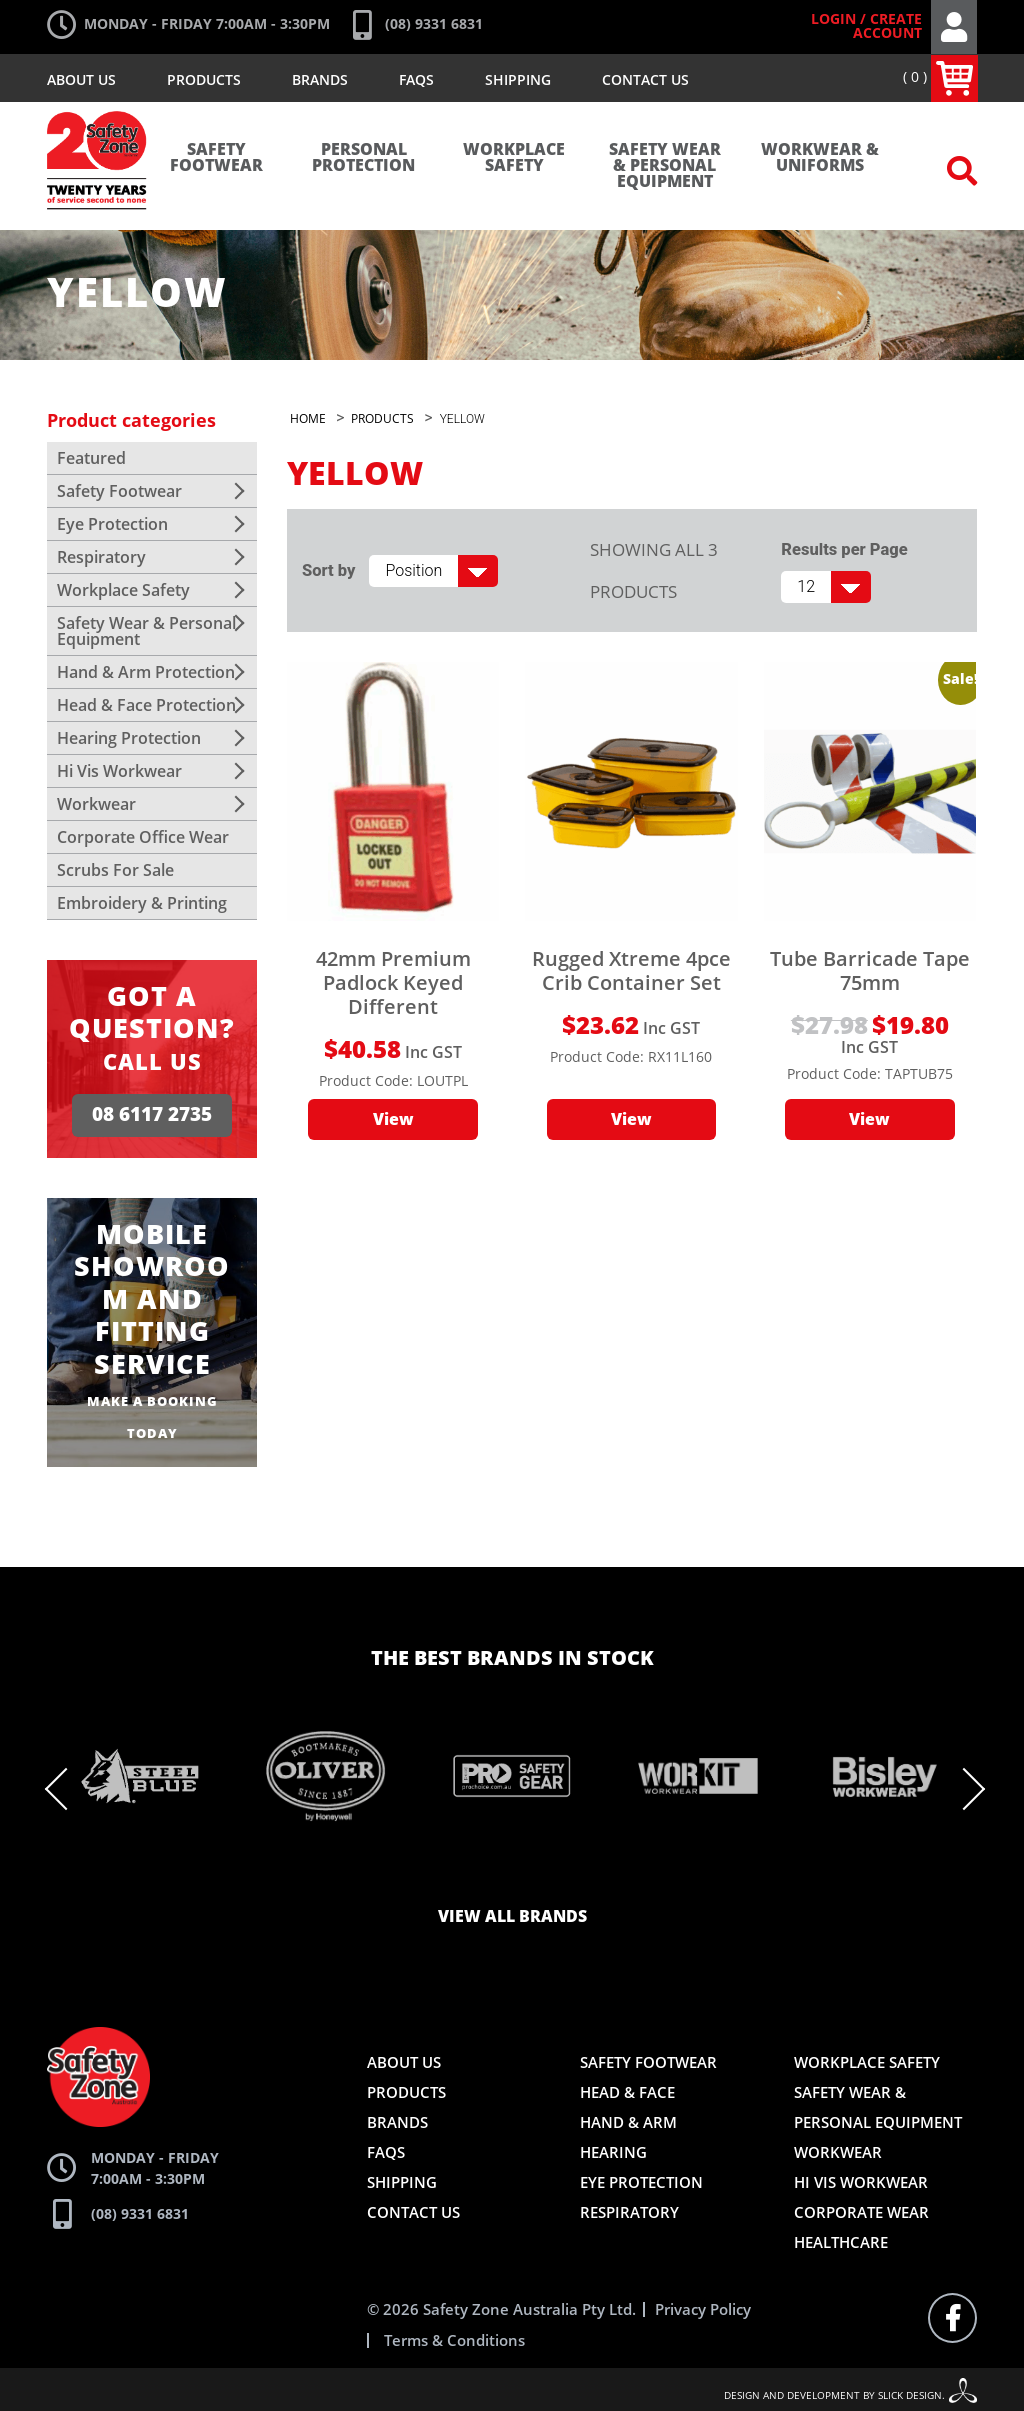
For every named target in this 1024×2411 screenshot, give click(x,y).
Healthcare (841, 2240)
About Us (81, 79)
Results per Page (844, 549)
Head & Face (627, 2090)
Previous (68, 1787)
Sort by (328, 570)
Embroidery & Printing (142, 903)
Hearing (613, 2150)
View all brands (512, 1915)
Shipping (518, 79)
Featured (91, 458)
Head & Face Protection (146, 705)
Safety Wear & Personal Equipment (665, 166)
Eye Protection (112, 524)
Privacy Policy (703, 2307)
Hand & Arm (628, 2120)
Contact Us (645, 79)
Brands (320, 79)
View (393, 1120)
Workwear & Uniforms (820, 158)
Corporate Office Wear (143, 837)
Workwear (96, 804)
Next (962, 1787)
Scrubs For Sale (115, 870)
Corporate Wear (861, 2210)
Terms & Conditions (454, 2338)
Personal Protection (363, 158)
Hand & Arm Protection (146, 672)
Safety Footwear (216, 158)
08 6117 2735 (152, 1114)
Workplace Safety (514, 158)
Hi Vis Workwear (119, 771)
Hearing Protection (129, 738)
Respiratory (101, 557)
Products (204, 79)
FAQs (416, 79)
